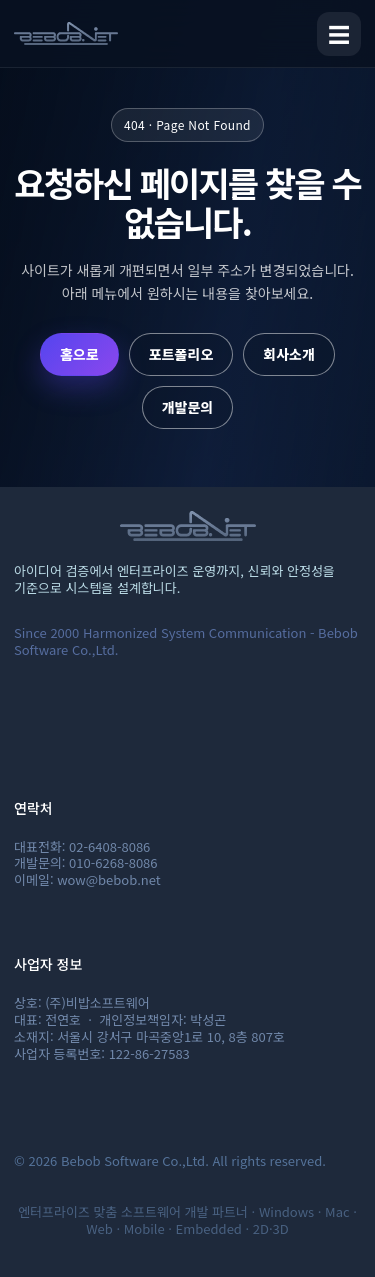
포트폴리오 (181, 354)
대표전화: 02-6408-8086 (82, 846)
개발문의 (188, 407)
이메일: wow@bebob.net (87, 879)
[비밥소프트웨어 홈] (66, 33)
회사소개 (289, 354)
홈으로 (79, 354)
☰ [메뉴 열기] (339, 33)
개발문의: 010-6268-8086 (86, 862)
